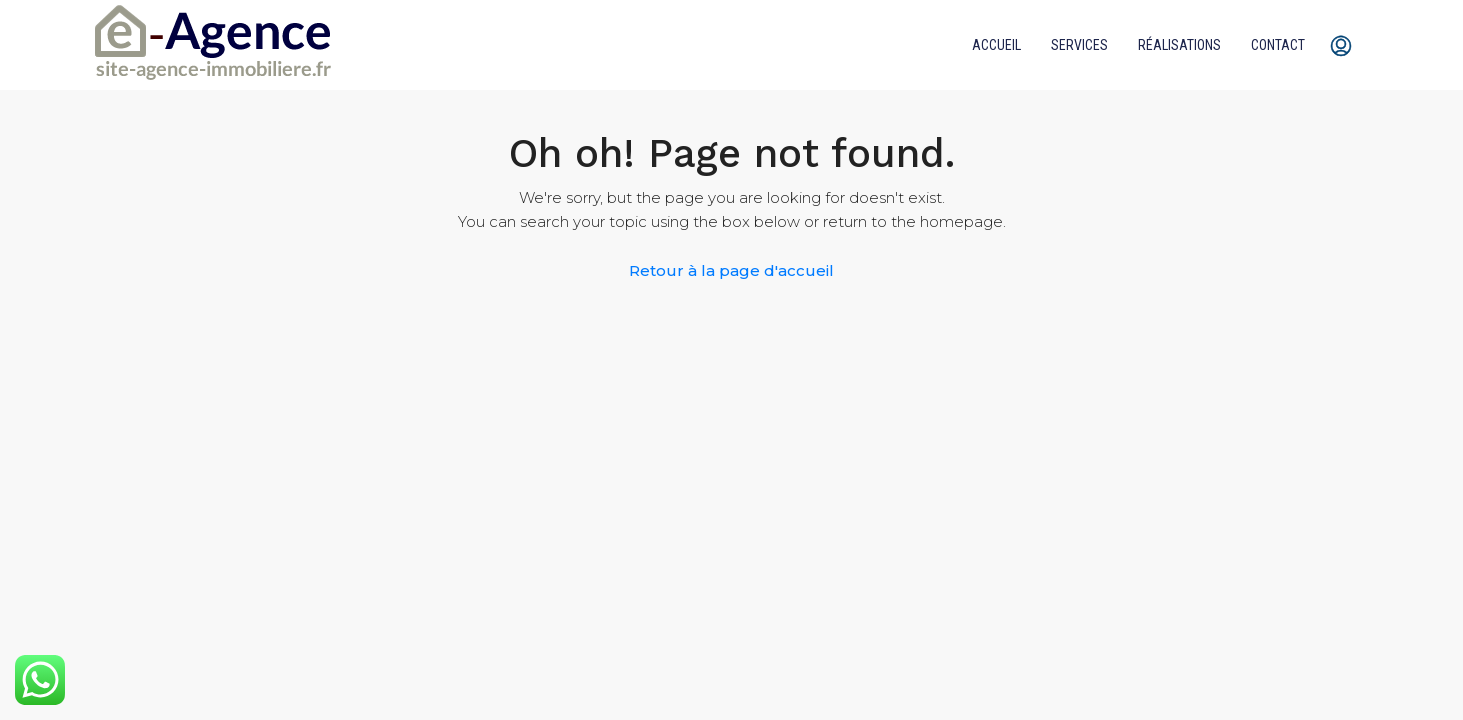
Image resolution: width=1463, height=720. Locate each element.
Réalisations (1179, 45)
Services (1079, 45)
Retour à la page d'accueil (731, 270)
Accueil (996, 45)
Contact (1278, 45)
